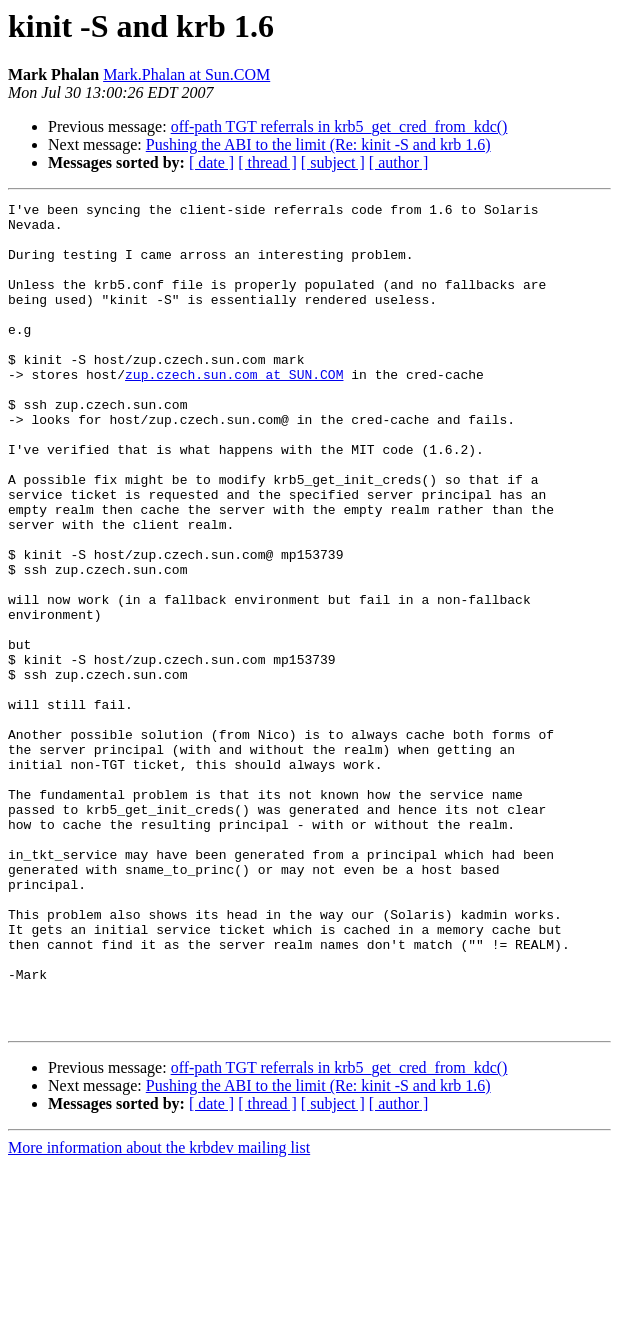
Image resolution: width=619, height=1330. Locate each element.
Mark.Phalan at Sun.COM (186, 74)
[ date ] (211, 162)
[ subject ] (333, 162)
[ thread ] (267, 162)
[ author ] (399, 162)
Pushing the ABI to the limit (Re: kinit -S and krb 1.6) (318, 144)
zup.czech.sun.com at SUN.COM (234, 410)
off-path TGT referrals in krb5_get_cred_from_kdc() (339, 126)
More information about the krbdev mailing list (159, 1312)
